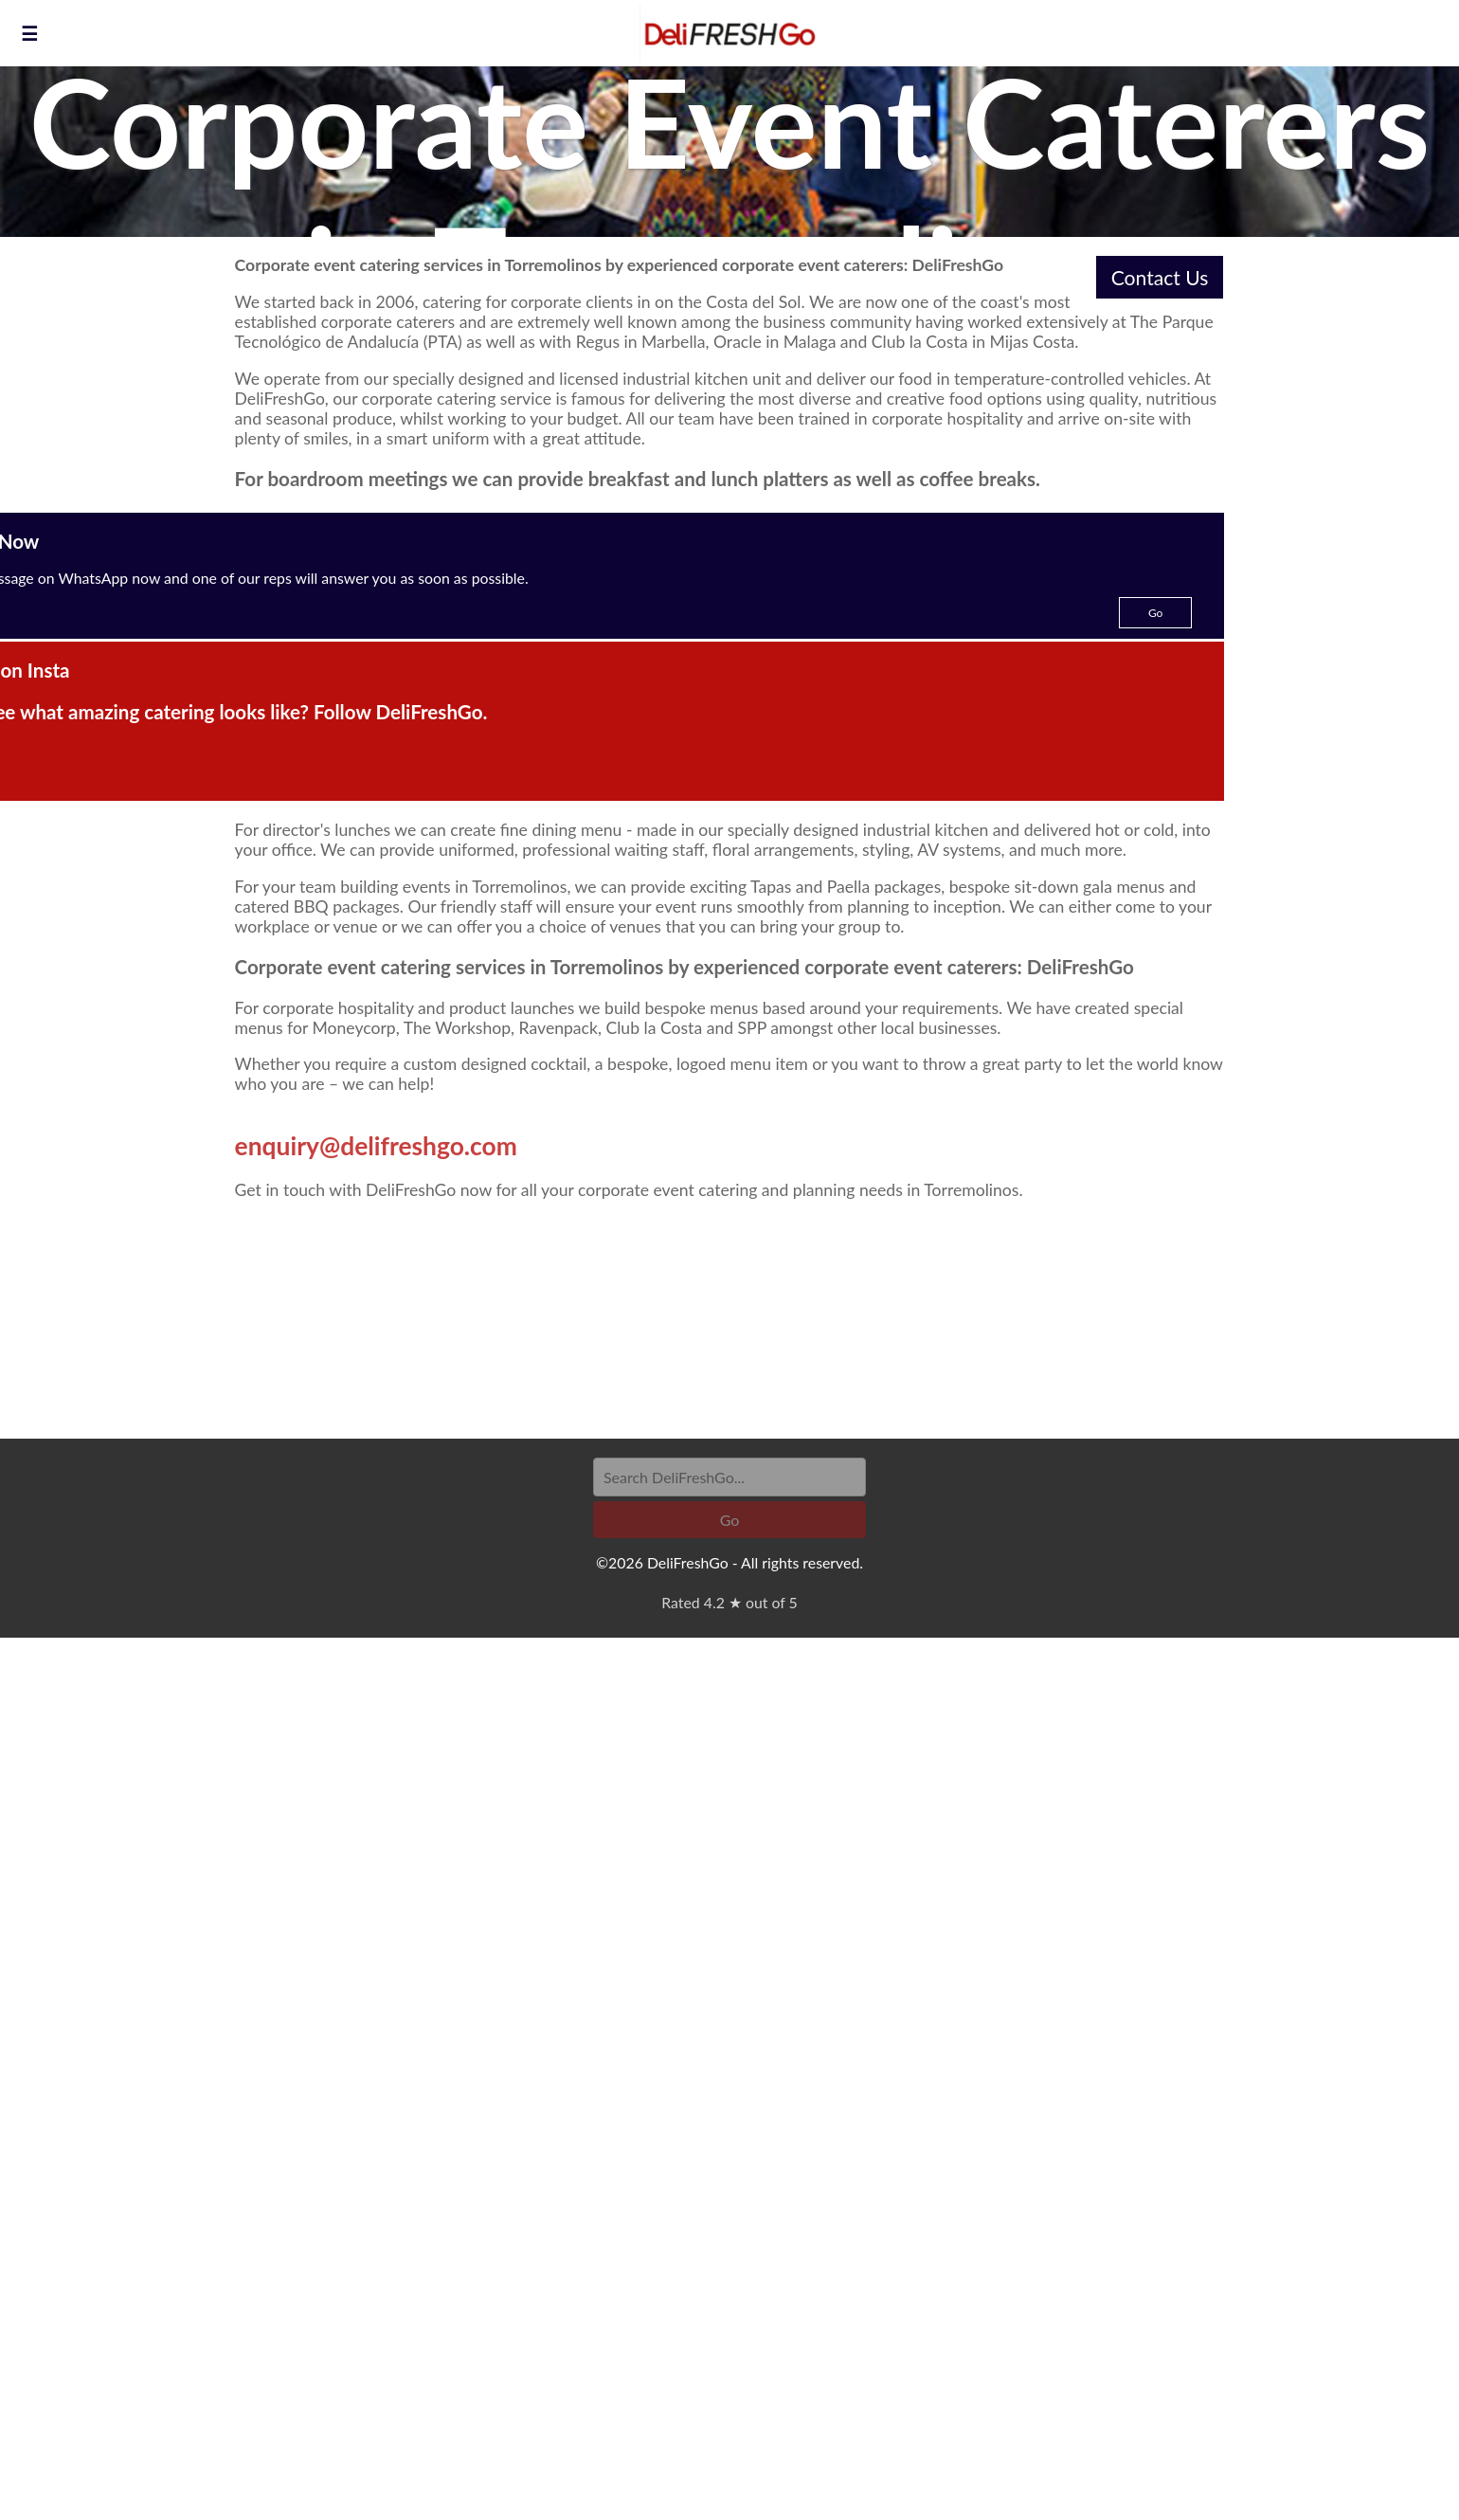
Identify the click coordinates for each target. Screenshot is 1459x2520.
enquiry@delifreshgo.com (376, 1146)
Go (1155, 613)
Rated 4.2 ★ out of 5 (729, 1602)
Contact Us (1160, 277)
